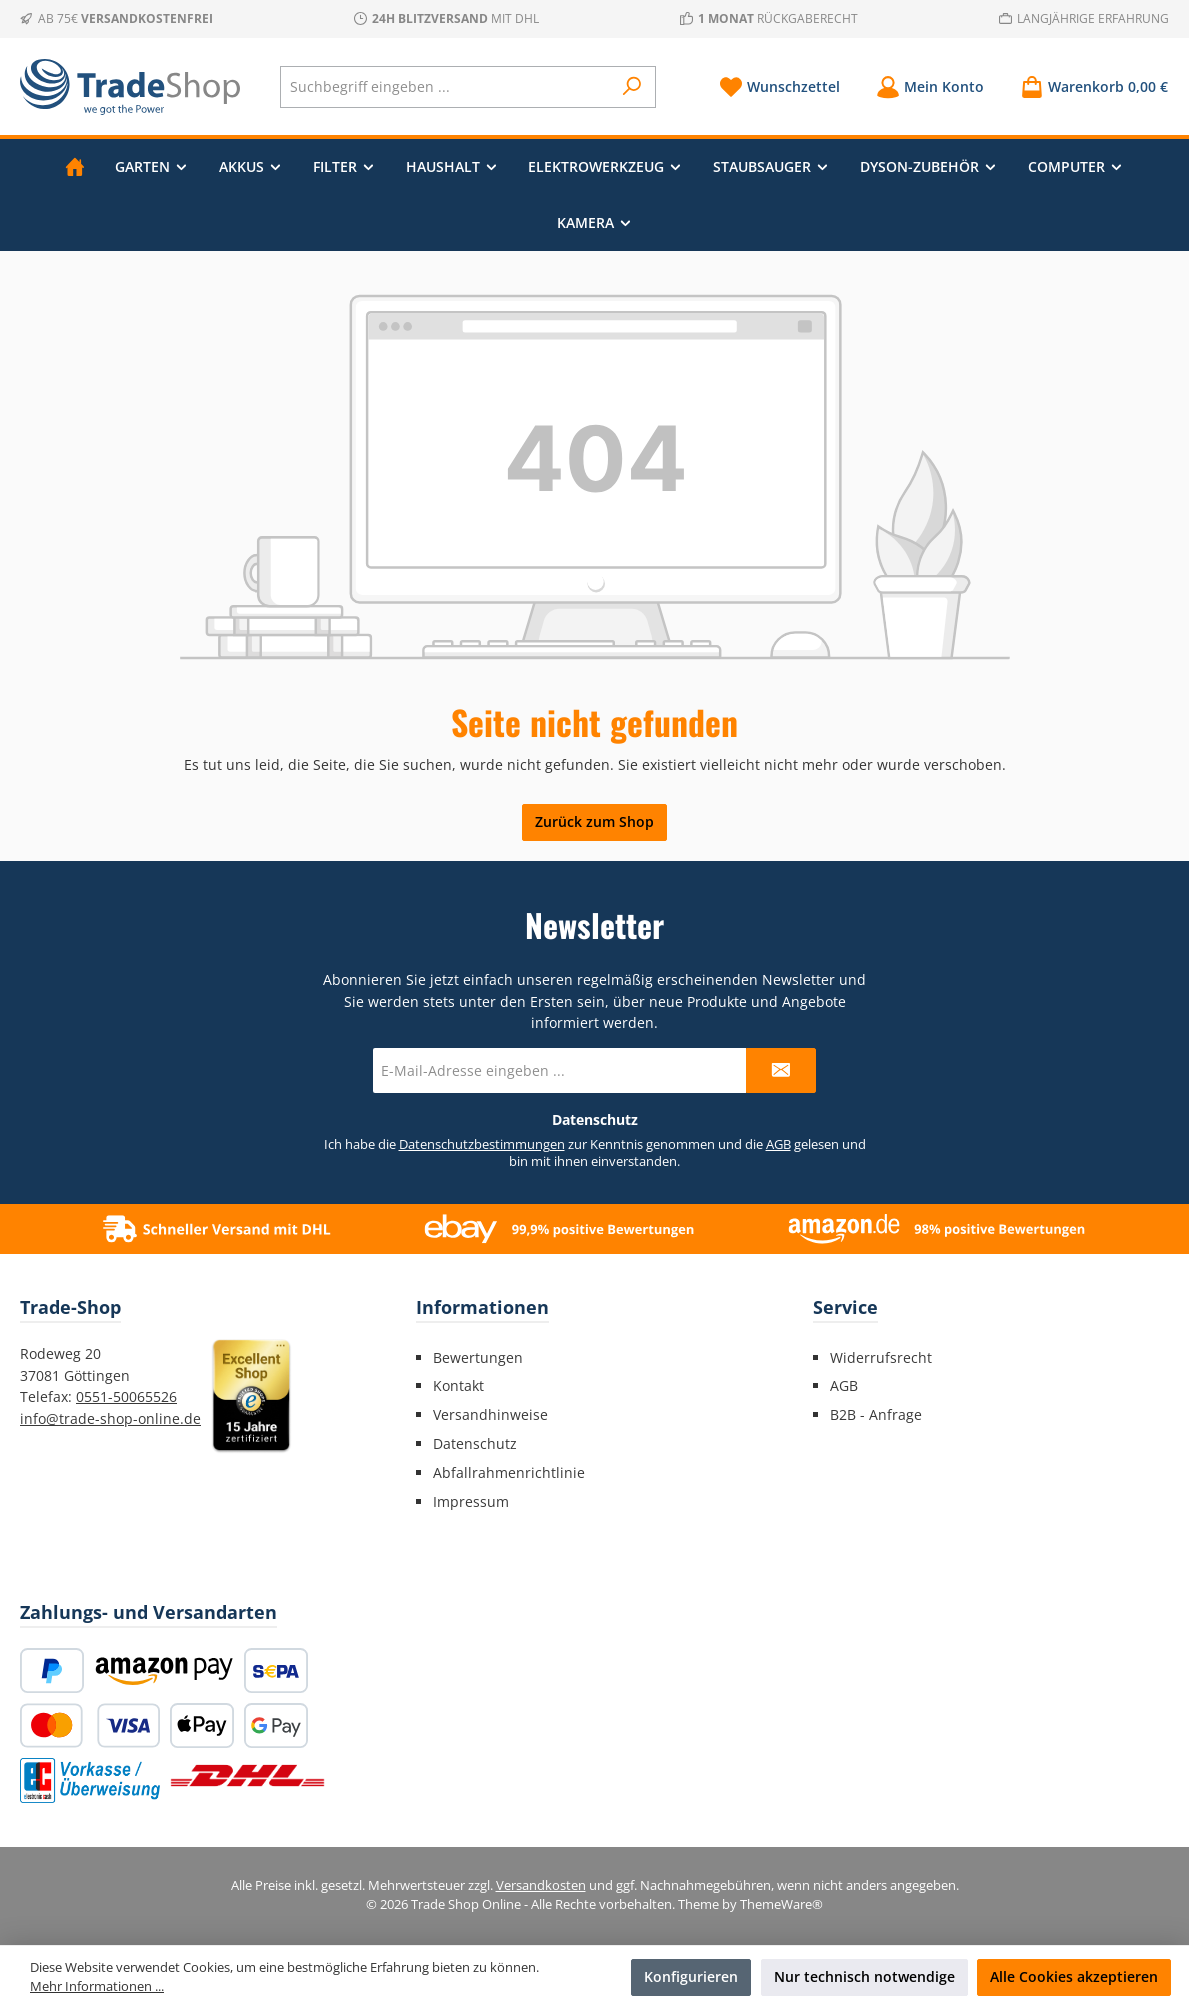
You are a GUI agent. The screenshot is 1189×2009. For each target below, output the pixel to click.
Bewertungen (478, 1357)
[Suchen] (632, 87)
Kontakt (458, 1385)
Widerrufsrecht (881, 1357)
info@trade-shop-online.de (110, 1418)
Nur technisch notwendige (864, 1976)
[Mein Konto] (930, 86)
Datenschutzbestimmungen (482, 1144)
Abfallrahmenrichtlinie (509, 1472)
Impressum (471, 1501)
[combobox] (446, 87)
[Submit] (781, 1070)
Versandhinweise (490, 1414)
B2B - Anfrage (876, 1414)
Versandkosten (541, 1885)
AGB (778, 1144)
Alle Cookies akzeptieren (1074, 1976)
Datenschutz (475, 1443)
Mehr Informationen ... (97, 1986)
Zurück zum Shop (594, 821)
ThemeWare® (781, 1904)
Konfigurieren (691, 1976)
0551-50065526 (126, 1396)
